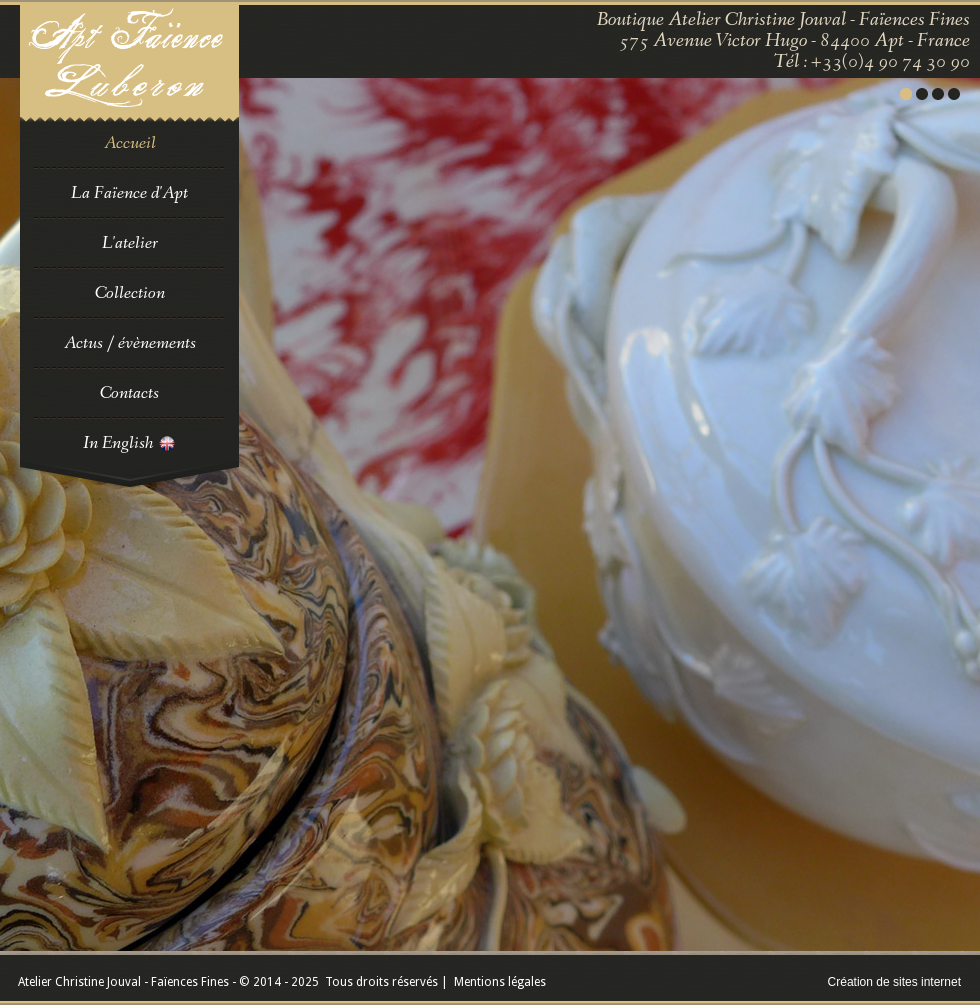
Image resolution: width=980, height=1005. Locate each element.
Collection (130, 293)
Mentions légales (500, 982)
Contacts (129, 393)
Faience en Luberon (129, 63)
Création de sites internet (894, 982)
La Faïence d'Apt (129, 193)
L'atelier (130, 243)
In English (130, 443)
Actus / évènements (130, 343)
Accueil (130, 143)
